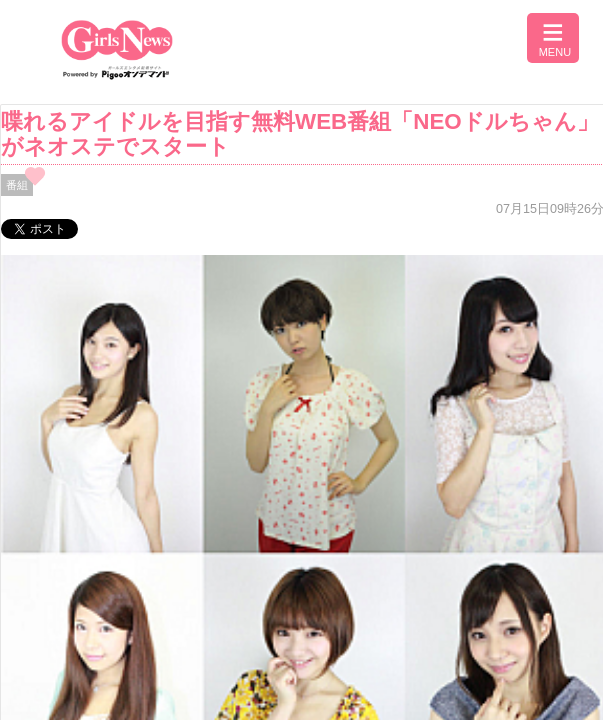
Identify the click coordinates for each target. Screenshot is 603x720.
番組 (17, 185)
